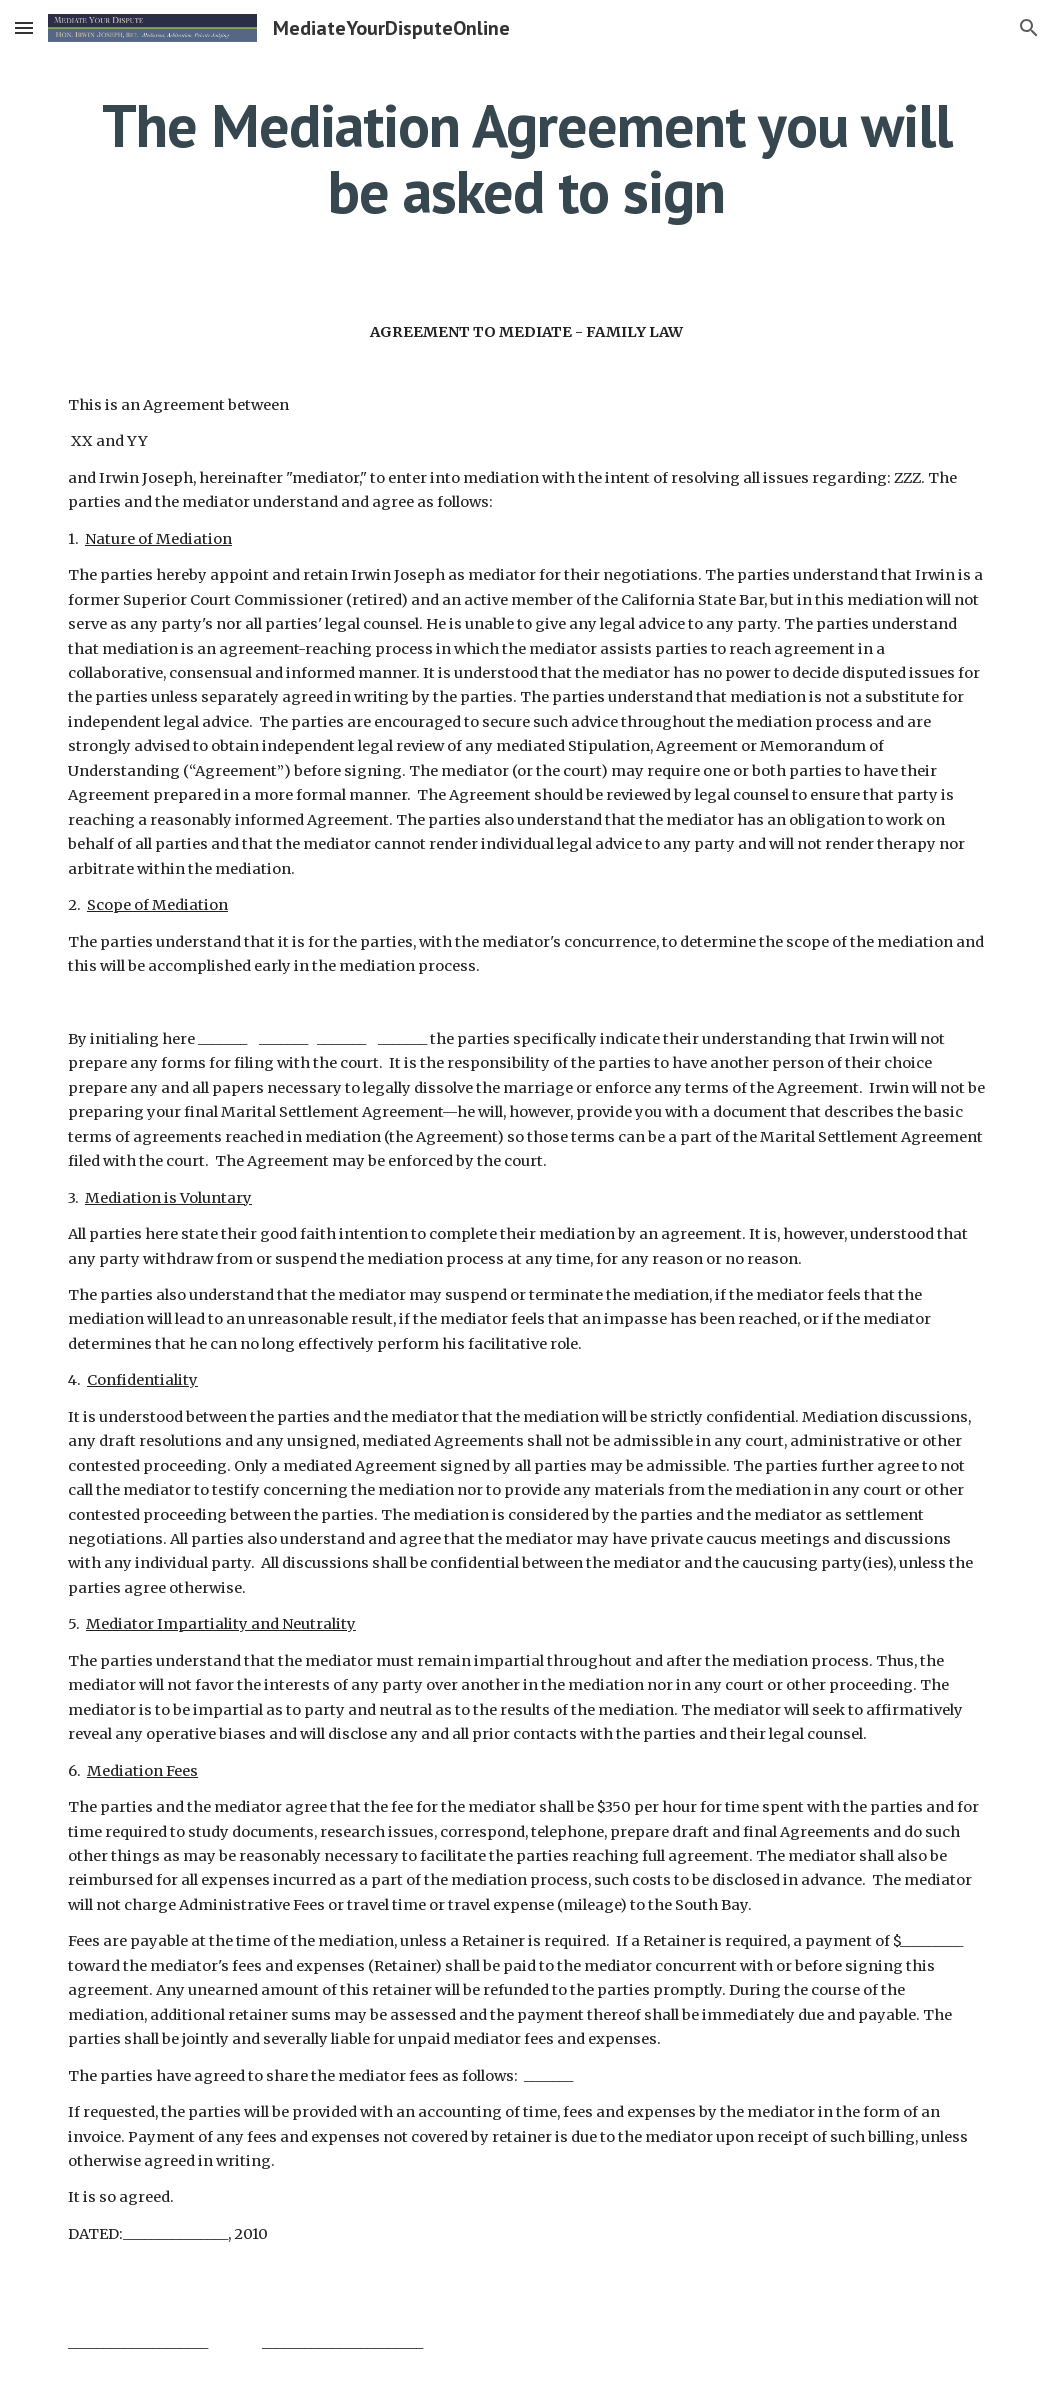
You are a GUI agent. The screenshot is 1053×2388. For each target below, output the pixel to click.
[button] (24, 27)
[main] (526, 158)
